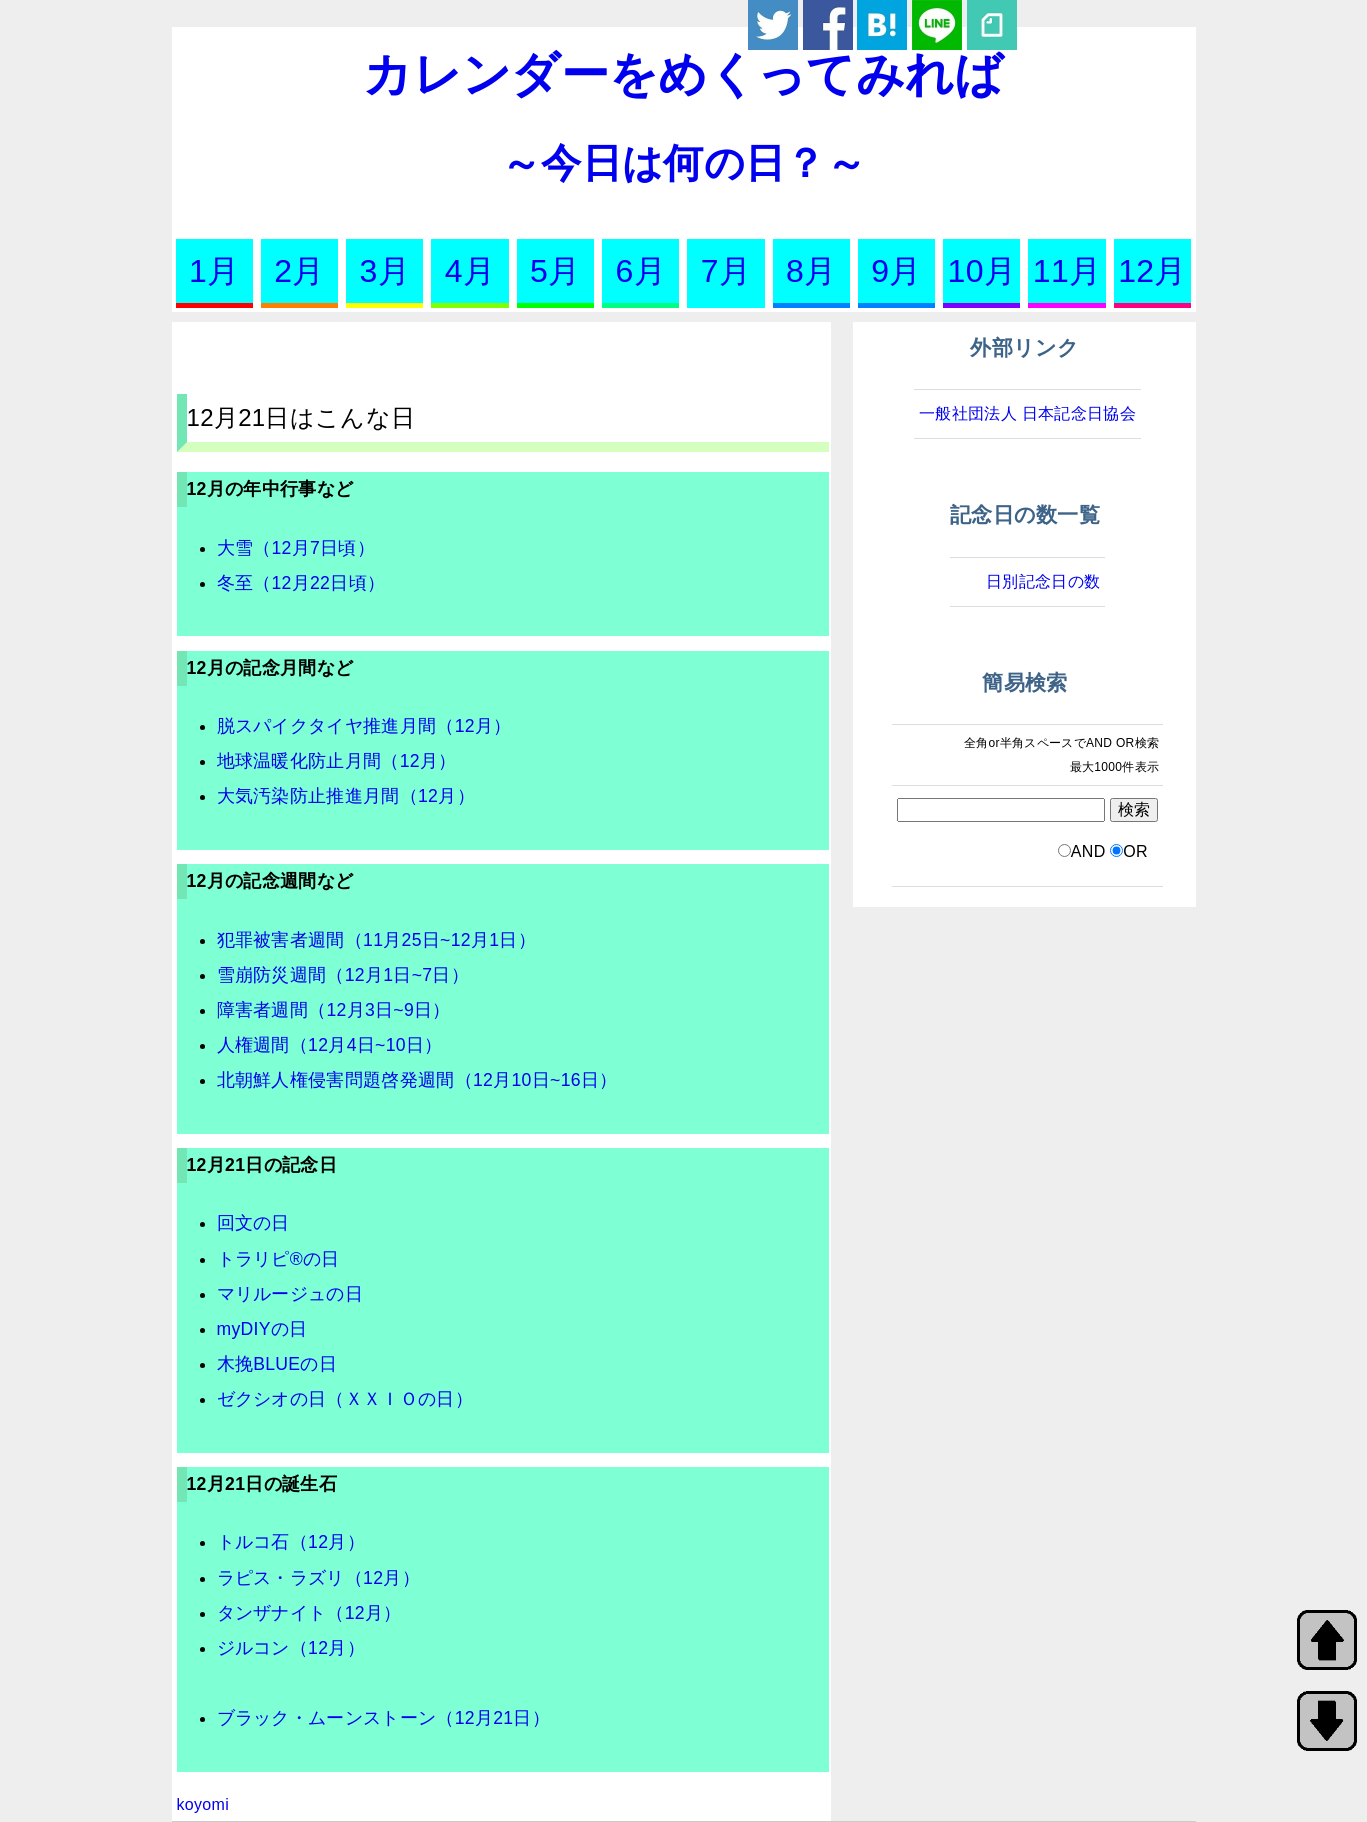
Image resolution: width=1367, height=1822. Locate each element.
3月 (385, 271)
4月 (470, 271)
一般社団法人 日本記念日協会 (1027, 413)
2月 (299, 271)
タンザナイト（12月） (309, 1613)
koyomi (203, 1804)
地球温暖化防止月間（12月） (337, 761)
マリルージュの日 (290, 1294)
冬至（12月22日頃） (301, 583)
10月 (982, 271)
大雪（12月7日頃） (296, 548)
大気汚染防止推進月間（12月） (346, 796)
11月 (1067, 271)
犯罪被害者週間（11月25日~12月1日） (377, 940)
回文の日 (253, 1223)
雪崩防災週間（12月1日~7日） (343, 975)
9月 (896, 271)
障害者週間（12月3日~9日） (334, 1010)
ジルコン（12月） (291, 1648)
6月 (640, 271)
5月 (555, 271)
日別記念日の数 (1043, 581)
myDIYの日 (262, 1329)
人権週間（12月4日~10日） (330, 1045)
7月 (726, 271)
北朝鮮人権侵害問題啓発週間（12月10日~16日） (417, 1080)
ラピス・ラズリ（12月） (318, 1578)
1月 (214, 271)
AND (1088, 851)
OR (1135, 851)
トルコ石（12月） (291, 1542)
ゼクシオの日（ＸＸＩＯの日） (345, 1399)
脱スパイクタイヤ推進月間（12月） (364, 726)
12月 (1152, 271)
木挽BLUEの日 (277, 1364)
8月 (811, 271)
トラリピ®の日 (278, 1259)
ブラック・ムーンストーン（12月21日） (384, 1718)
